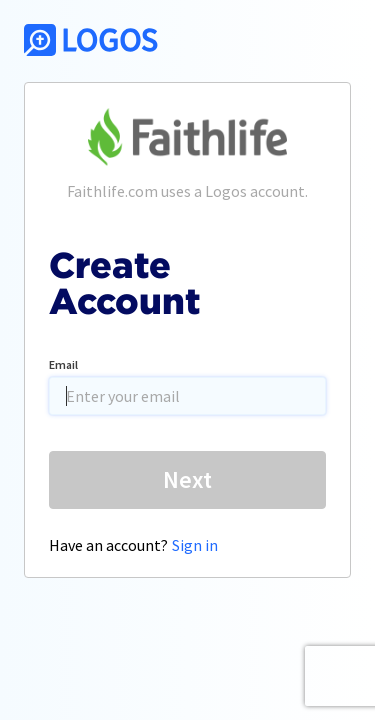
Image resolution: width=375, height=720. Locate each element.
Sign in (195, 545)
